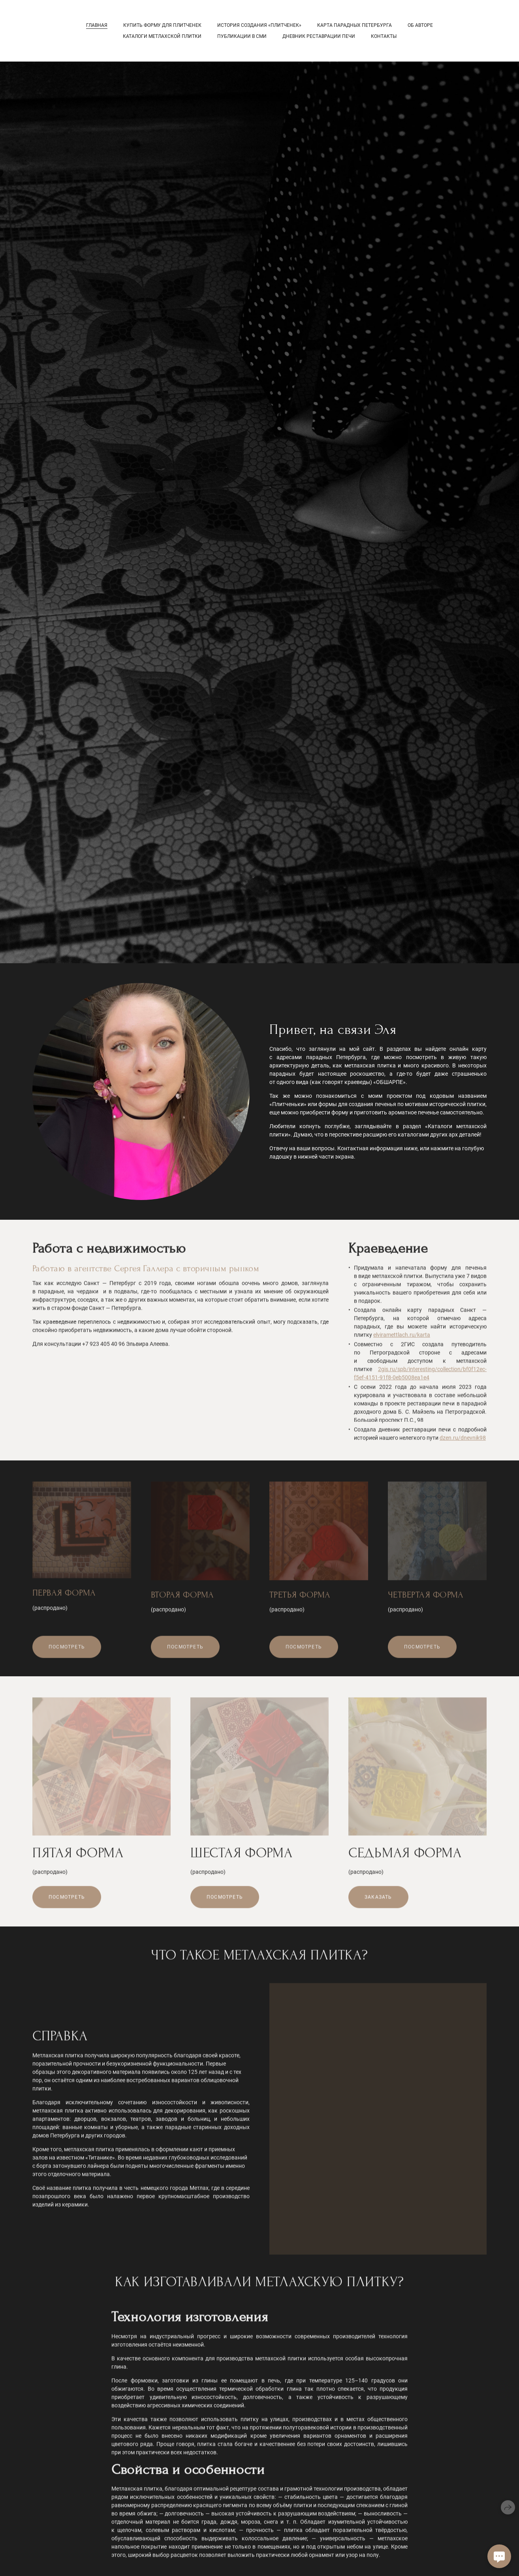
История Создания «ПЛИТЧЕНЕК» (259, 25)
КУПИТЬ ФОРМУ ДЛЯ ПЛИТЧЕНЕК (162, 25)
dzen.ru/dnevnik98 (463, 1445)
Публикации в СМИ (242, 36)
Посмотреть (67, 1654)
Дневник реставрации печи (318, 36)
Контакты (384, 36)
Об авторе (420, 25)
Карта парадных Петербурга (354, 25)
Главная (96, 25)
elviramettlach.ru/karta (401, 1342)
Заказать (378, 1905)
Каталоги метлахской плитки (162, 36)
